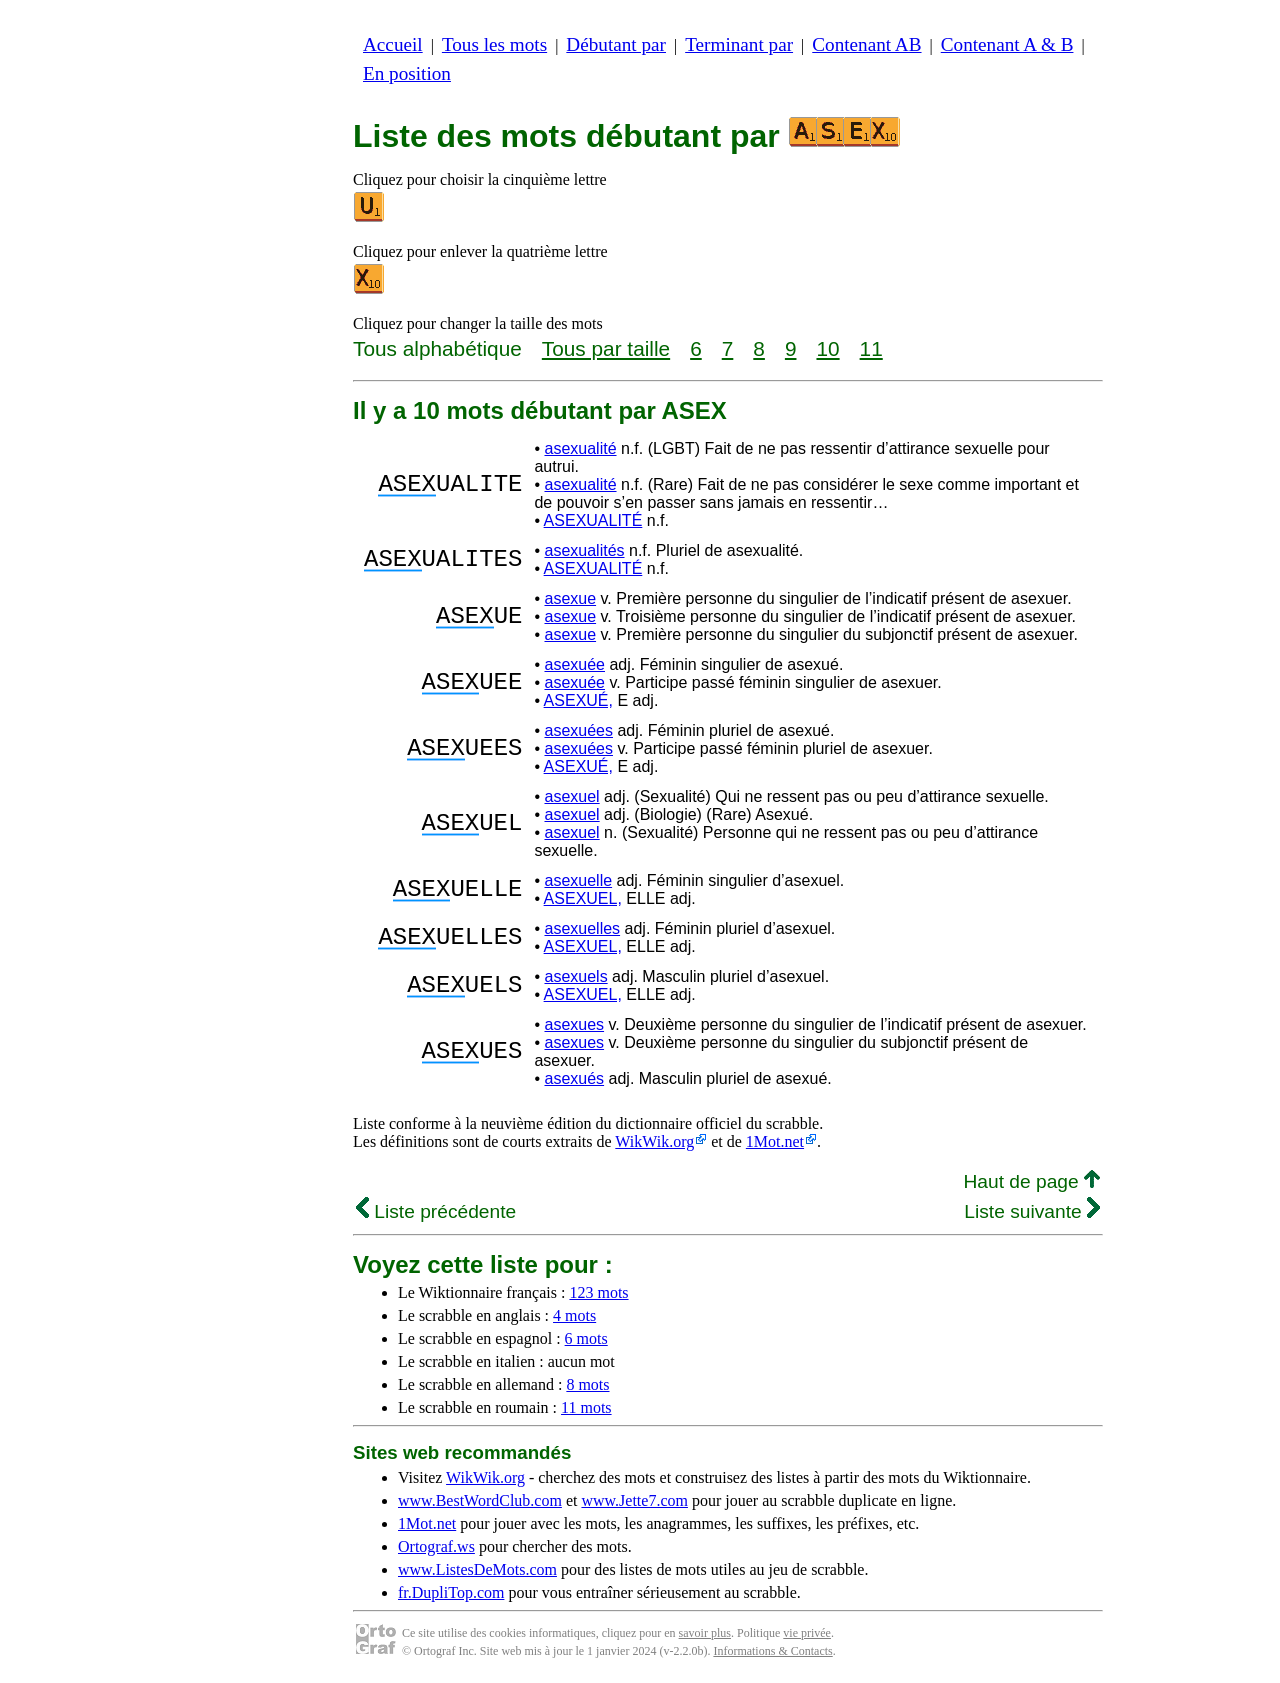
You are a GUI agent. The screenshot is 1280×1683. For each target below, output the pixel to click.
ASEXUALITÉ (593, 520)
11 (871, 348)
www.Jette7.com (634, 1500)
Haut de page (1031, 1181)
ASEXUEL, (583, 898)
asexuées (578, 730)
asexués (574, 1078)
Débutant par (616, 44)
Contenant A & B (1007, 44)
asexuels (575, 976)
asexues (574, 1024)
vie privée (807, 1633)
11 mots (586, 1407)
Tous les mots (494, 44)
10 (827, 348)
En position (407, 73)
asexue (570, 598)
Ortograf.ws (436, 1546)
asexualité (580, 448)
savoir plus (705, 1633)
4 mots (574, 1315)
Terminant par (739, 44)
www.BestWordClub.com (480, 1500)
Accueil (393, 44)
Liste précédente (436, 1211)
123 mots (598, 1292)
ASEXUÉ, (578, 700)
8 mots (587, 1384)
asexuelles (582, 928)
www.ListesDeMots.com (477, 1569)
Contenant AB (866, 44)
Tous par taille (606, 348)
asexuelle (578, 880)
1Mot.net (775, 1141)
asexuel (571, 796)
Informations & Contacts (772, 1651)
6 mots (586, 1338)
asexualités (584, 550)
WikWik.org (654, 1141)
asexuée (574, 664)
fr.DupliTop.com (451, 1592)
